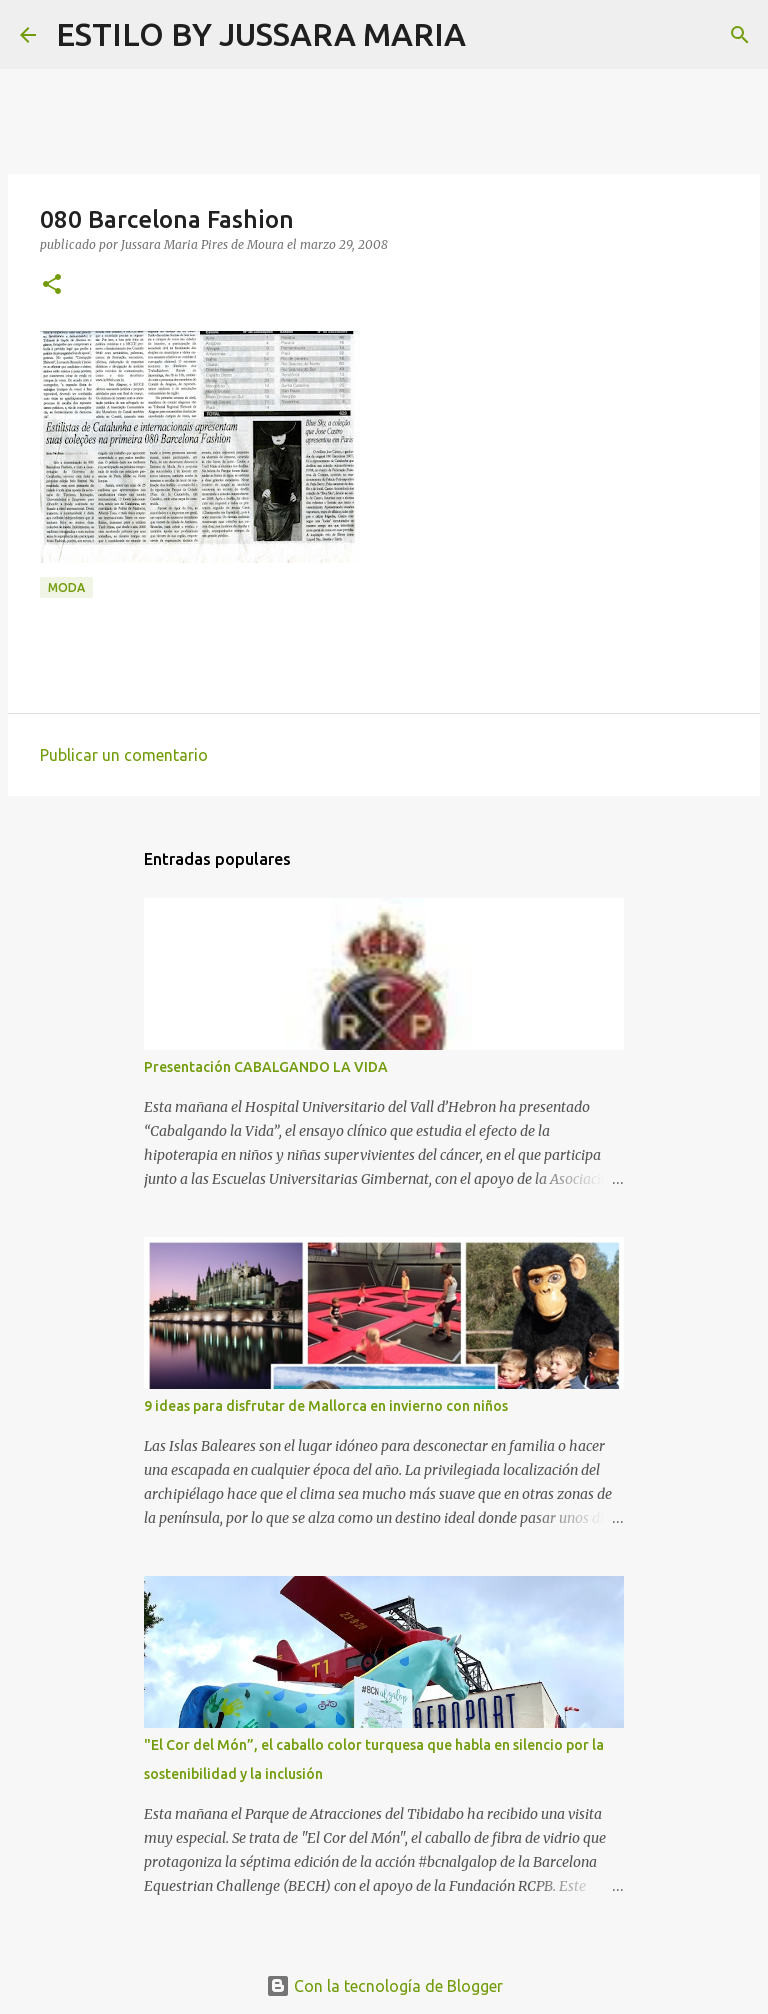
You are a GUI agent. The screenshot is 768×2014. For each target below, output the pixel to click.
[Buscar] (494, 35)
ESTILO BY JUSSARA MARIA (261, 34)
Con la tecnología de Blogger (384, 1986)
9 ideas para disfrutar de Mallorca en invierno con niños (326, 1406)
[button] (52, 285)
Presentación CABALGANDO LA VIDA (266, 1067)
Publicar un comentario (124, 755)
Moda (66, 587)
